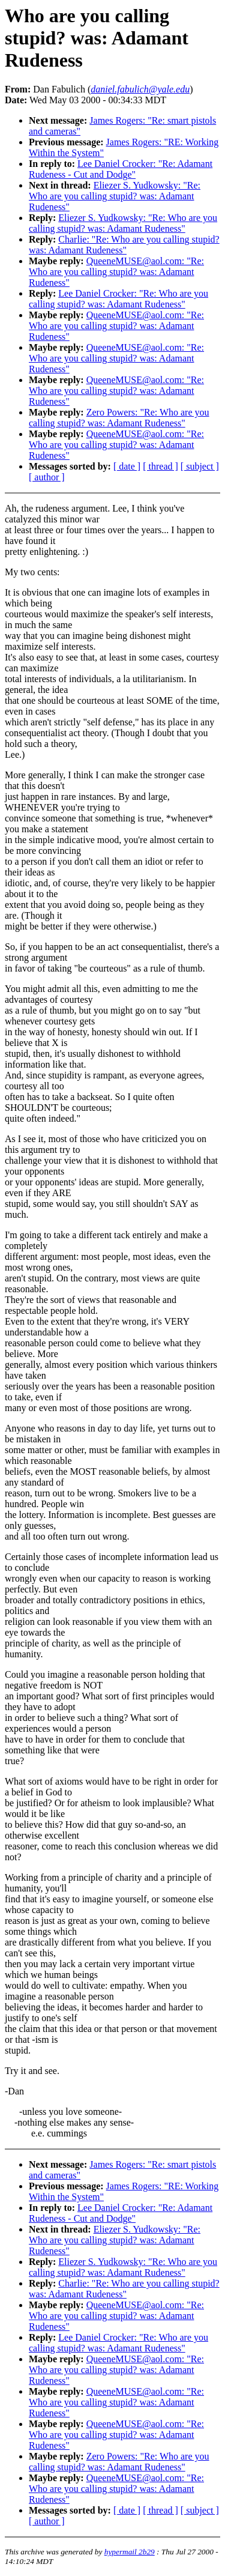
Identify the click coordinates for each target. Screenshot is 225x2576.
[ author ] (47, 477)
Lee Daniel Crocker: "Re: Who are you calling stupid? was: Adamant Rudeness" (118, 298)
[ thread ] (160, 466)
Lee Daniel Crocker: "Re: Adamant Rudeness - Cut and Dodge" (120, 169)
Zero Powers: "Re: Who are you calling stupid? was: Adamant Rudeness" (119, 417)
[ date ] (126, 466)
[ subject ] (200, 466)
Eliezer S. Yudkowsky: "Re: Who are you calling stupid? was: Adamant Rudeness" (114, 196)
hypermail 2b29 (129, 2551)
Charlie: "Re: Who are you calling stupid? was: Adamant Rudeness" (124, 244)
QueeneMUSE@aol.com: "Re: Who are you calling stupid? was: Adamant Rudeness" (116, 272)
